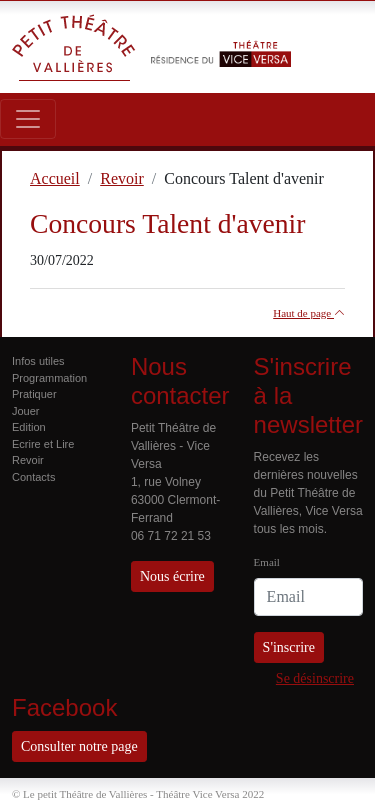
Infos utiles (38, 361)
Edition (29, 427)
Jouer (26, 411)
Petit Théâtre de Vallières (74, 47)
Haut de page (309, 313)
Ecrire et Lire (43, 444)
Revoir (28, 460)
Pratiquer (34, 394)
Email (267, 562)
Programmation (49, 378)
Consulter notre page (79, 746)
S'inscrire (289, 647)
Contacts (33, 477)
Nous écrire (172, 576)
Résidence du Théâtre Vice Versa (221, 38)
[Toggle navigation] (28, 119)
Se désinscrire (315, 678)
